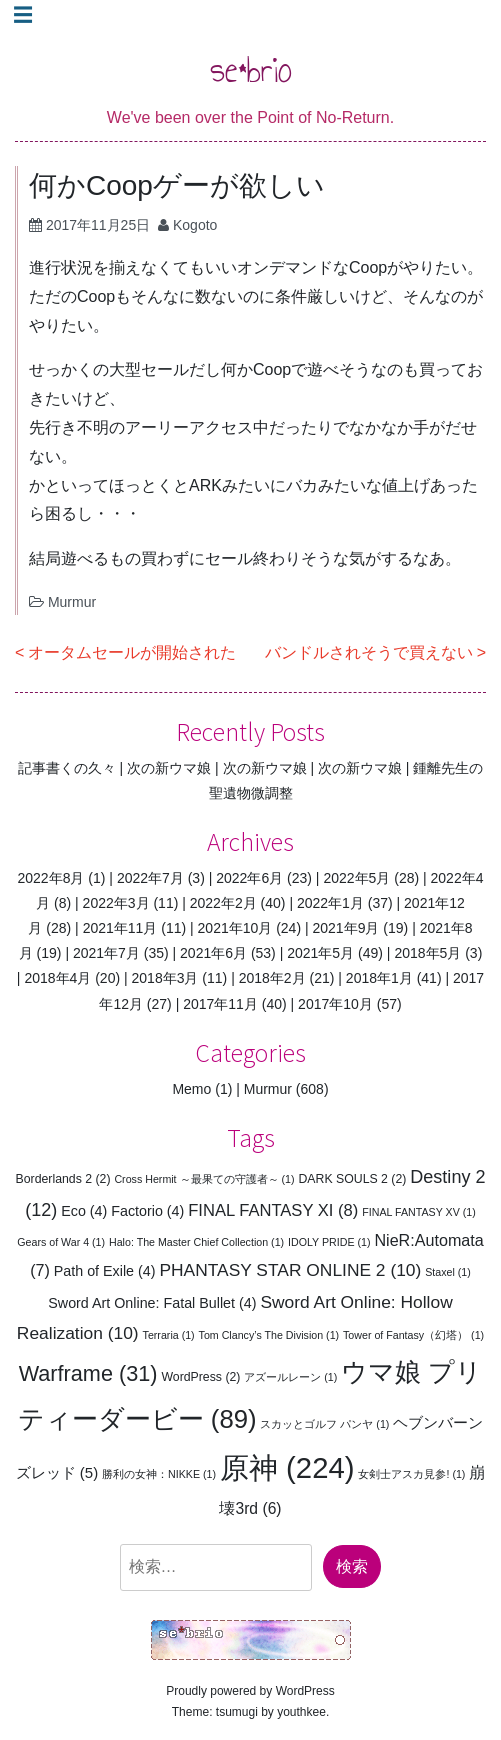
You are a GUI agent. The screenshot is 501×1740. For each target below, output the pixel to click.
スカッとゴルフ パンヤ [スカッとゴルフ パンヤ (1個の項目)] (324, 1424)
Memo (191, 1089)
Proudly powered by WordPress (250, 1691)
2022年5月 (356, 878)
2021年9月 (346, 928)
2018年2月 (272, 978)
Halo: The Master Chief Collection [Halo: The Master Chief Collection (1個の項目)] (196, 1242)
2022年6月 (249, 878)
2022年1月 (330, 903)
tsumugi (237, 1712)
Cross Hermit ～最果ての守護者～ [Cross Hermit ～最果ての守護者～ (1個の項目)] (204, 1179)
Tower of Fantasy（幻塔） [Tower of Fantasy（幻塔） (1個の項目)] (413, 1335)
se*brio (251, 69)
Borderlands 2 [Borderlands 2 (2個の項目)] (63, 1179)
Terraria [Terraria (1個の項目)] (169, 1335)
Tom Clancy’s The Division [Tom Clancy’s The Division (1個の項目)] (269, 1335)
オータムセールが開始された (132, 652)
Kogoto (195, 225)
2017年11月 (220, 1004)
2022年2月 (223, 903)
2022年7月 (150, 878)
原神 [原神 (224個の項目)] (287, 1467)
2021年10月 (235, 928)
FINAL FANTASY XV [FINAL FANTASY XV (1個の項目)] (419, 1212)
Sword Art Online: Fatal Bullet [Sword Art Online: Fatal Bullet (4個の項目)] (152, 1303)
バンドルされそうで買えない (369, 652)
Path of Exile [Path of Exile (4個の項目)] (105, 1271)
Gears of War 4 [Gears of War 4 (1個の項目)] (61, 1242)
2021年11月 (120, 928)
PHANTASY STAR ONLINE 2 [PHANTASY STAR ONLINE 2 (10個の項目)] (290, 1270)
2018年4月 (57, 978)
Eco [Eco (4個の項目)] (84, 1211)
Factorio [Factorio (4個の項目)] (147, 1211)
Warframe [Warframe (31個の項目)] (88, 1373)
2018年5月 (427, 953)
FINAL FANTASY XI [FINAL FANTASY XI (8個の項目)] (273, 1210)
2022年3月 (116, 903)
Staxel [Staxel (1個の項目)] (448, 1272)
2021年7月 (106, 953)
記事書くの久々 (67, 768)
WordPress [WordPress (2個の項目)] (200, 1377)
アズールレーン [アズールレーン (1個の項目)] (290, 1377)
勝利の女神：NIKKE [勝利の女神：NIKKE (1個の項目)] (159, 1474)
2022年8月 (51, 878)
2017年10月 (335, 1004)
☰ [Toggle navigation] (23, 15)
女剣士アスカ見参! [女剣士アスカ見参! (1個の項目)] (411, 1474)
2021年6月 (213, 953)
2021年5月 (320, 953)
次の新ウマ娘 (169, 768)
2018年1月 (379, 978)
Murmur (72, 602)
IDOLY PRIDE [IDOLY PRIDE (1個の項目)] (329, 1242)
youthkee (301, 1712)
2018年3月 (165, 978)
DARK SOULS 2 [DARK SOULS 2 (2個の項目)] (352, 1179)
